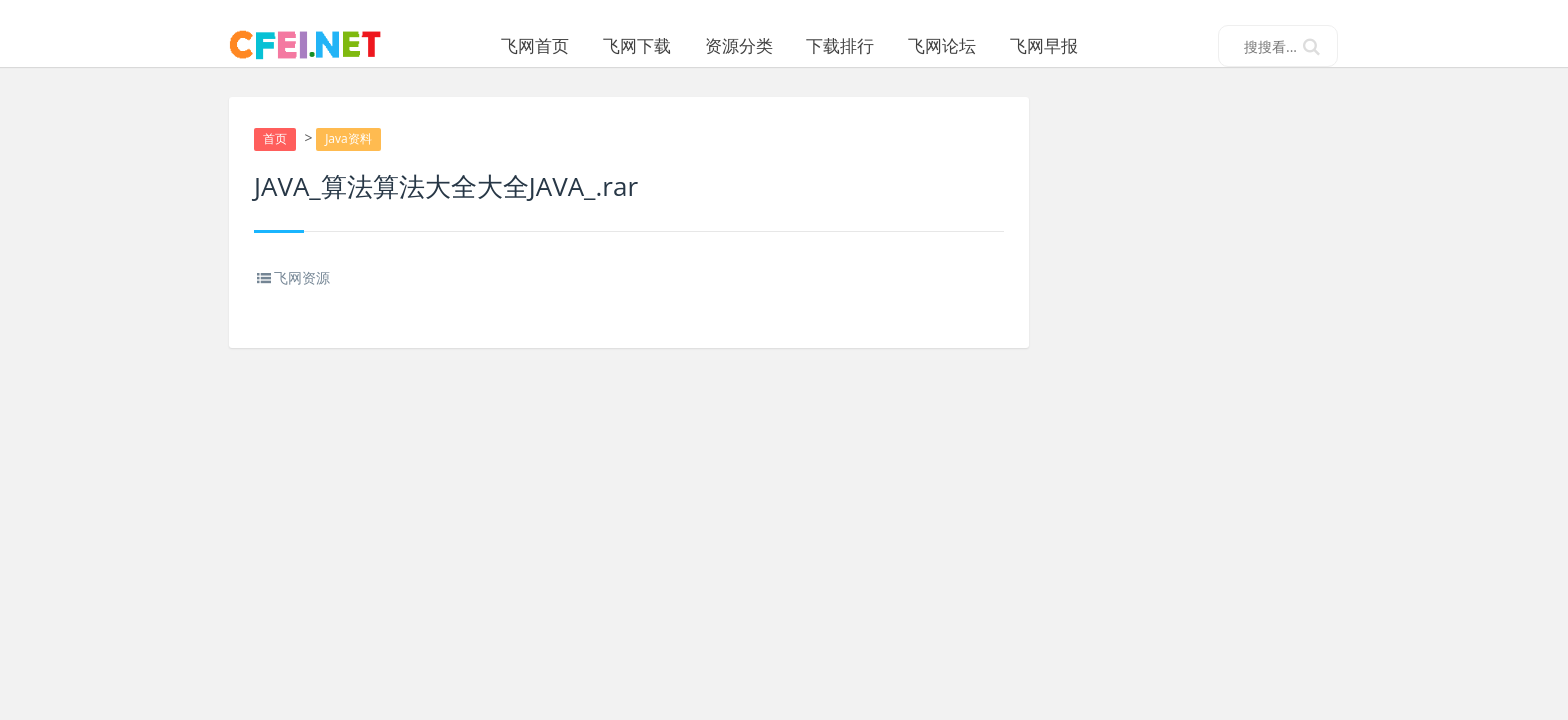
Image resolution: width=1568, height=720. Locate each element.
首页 (276, 161)
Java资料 (351, 161)
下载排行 (867, 45)
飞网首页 (562, 45)
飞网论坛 (969, 45)
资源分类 (766, 45)
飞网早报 (1071, 45)
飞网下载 (664, 45)
